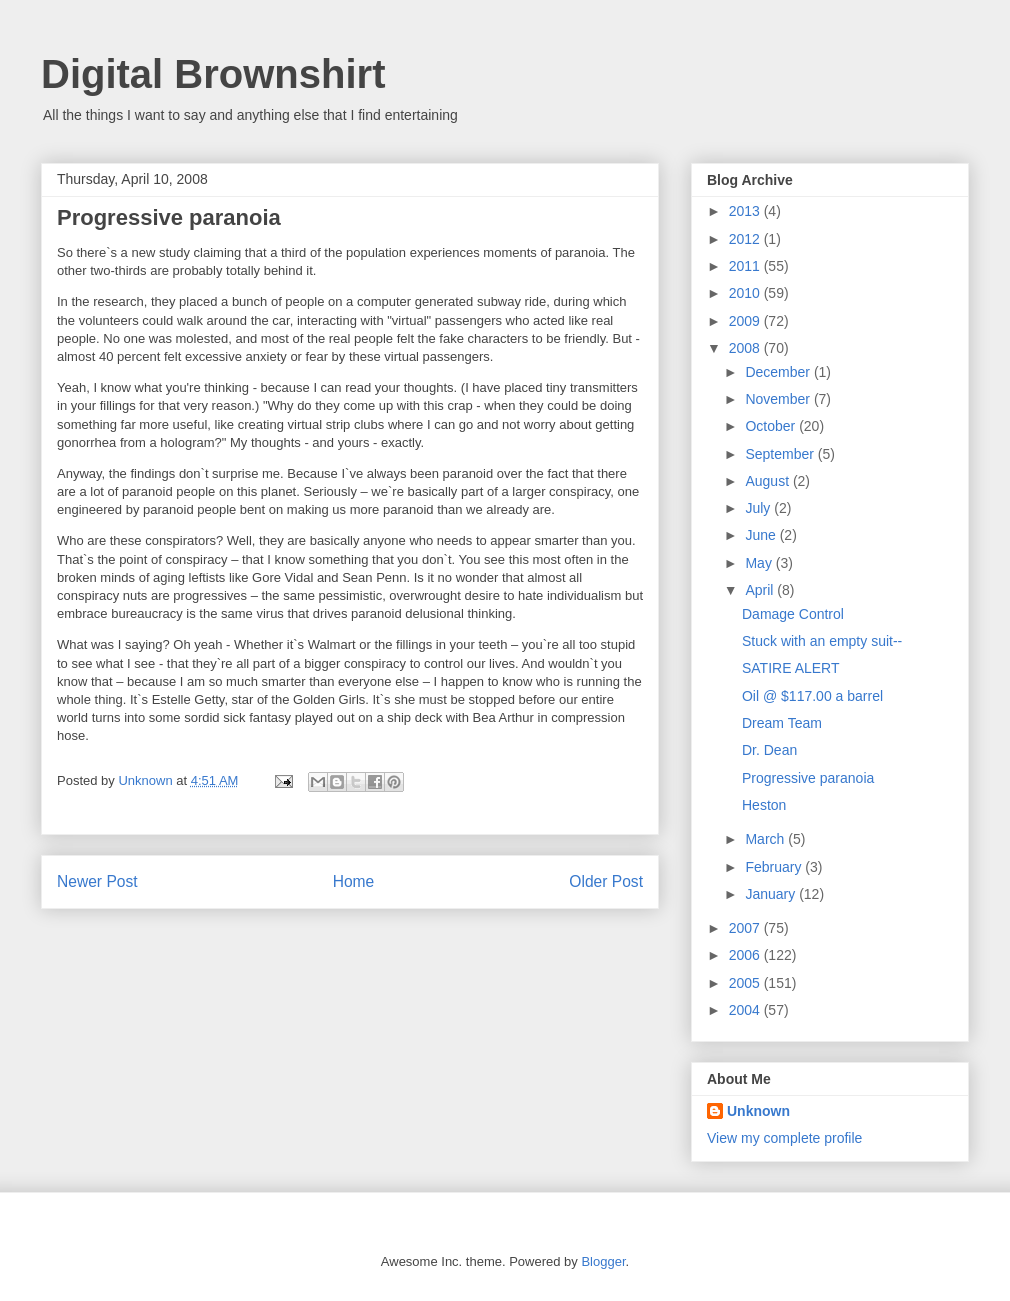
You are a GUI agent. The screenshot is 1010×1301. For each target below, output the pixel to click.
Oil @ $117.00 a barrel (812, 696)
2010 (746, 293)
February (775, 867)
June (762, 535)
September (781, 454)
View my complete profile (784, 1138)
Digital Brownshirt (213, 74)
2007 (746, 928)
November (779, 399)
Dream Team (782, 723)
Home (354, 881)
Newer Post (97, 881)
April (761, 590)
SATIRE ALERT (791, 668)
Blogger (603, 1261)
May (760, 563)
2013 (746, 211)
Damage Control (793, 614)
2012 (746, 239)
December (779, 372)
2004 (746, 1010)
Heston (764, 805)
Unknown (758, 1111)
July (759, 508)
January (772, 894)
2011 (746, 266)
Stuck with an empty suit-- (822, 641)
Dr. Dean (769, 750)
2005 (746, 983)
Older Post (606, 881)
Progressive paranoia (808, 778)
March (766, 839)
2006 (746, 955)
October (772, 426)
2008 (746, 348)
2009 (746, 321)
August (768, 481)
